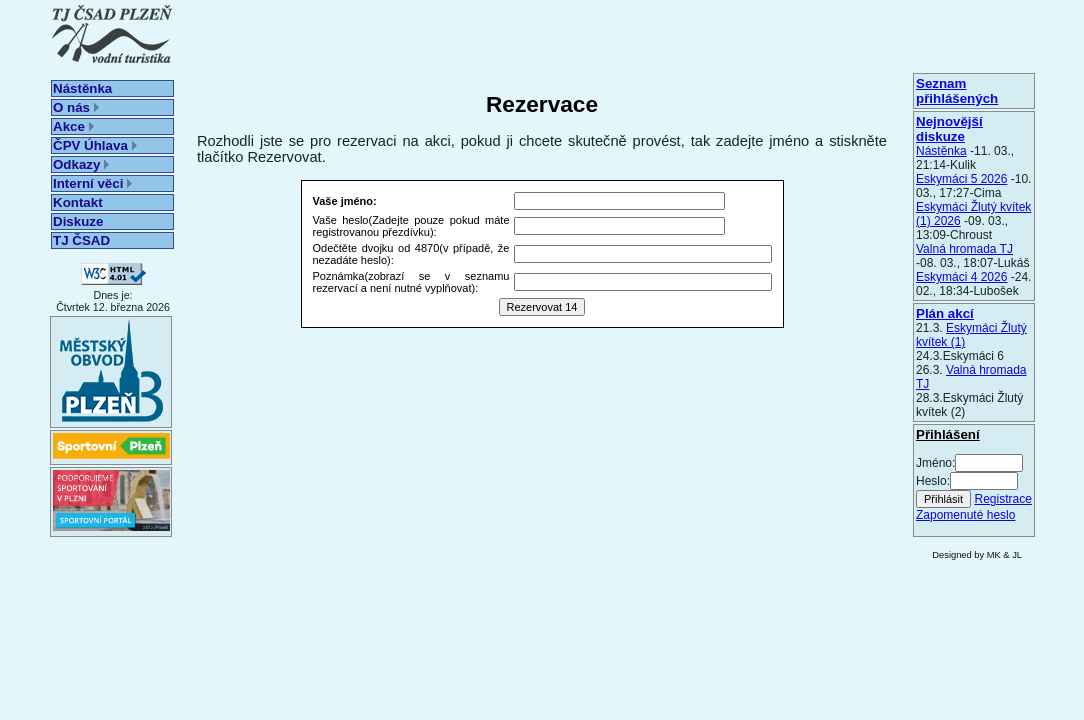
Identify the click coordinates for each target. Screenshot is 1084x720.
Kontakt (78, 202)
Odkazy (81, 164)
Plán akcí (945, 313)
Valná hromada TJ (964, 249)
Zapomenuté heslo (965, 515)
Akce (73, 126)
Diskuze (78, 221)
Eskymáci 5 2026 (961, 179)
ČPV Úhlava (95, 145)
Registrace (1002, 499)
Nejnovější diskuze (949, 129)
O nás (76, 107)
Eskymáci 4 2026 (961, 277)
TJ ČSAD (81, 240)
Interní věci (92, 183)
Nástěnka (82, 88)
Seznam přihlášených (957, 91)
